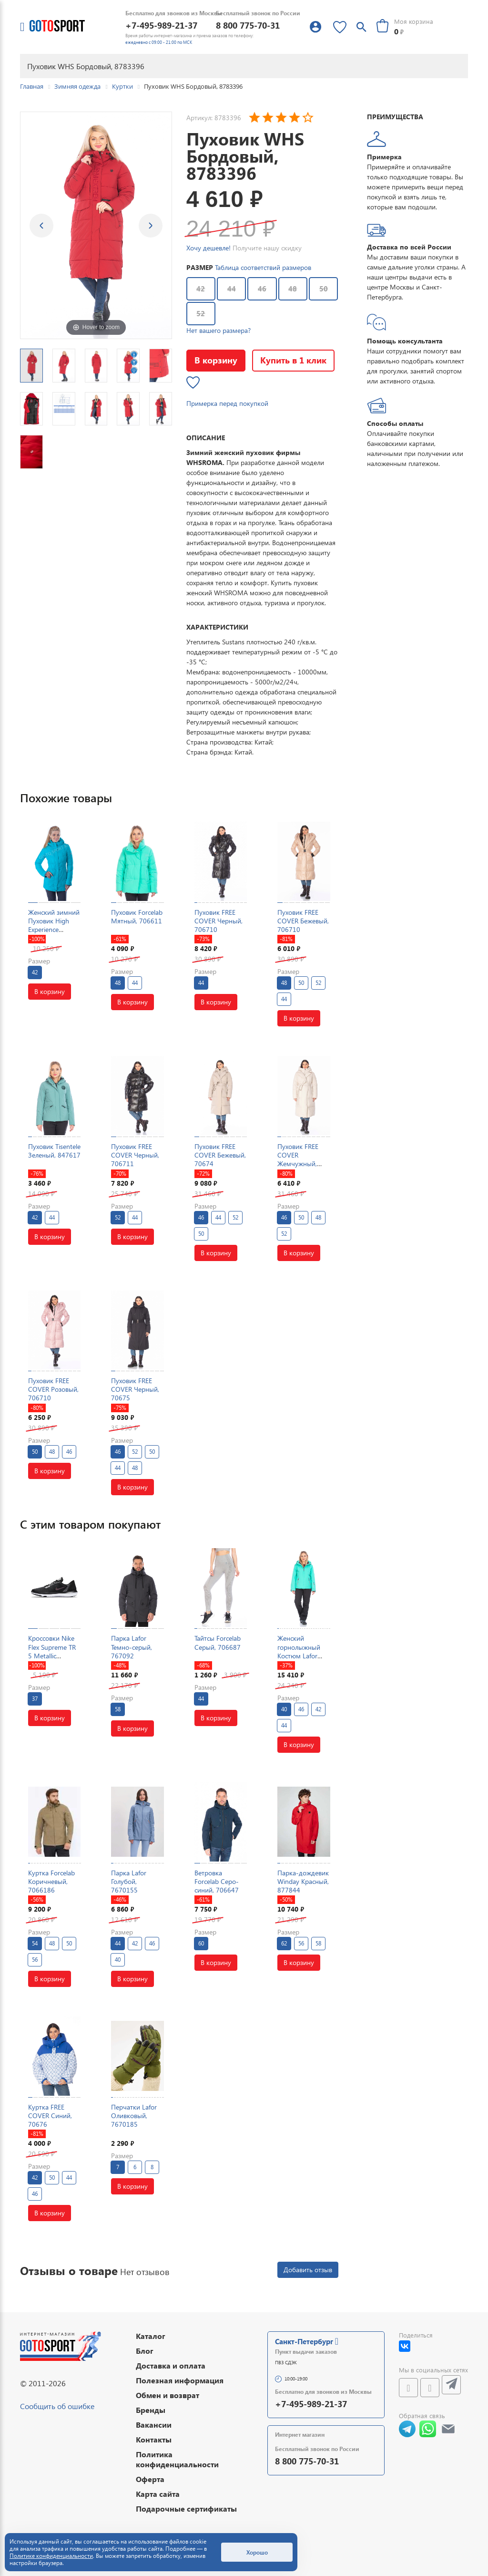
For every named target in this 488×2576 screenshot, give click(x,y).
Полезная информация (180, 2380)
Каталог (150, 2336)
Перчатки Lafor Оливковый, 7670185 (134, 2115)
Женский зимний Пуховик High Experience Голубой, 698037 (54, 925)
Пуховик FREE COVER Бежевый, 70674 (220, 1155)
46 (262, 288)
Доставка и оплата (170, 2365)
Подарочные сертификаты (186, 2509)
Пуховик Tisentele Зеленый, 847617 (54, 1150)
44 (231, 288)
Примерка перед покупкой (227, 403)
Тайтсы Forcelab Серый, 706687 (217, 1642)
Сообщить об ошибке (57, 2406)
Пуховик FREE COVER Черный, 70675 (135, 1389)
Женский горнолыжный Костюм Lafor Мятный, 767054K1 (298, 1655)
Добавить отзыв (308, 2269)
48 (292, 288)
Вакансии (154, 2425)
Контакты (154, 2439)
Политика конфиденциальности (177, 2459)
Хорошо (257, 2552)
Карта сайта (158, 2494)
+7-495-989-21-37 (161, 25)
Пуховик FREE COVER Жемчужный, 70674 (297, 1159)
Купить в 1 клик (293, 360)
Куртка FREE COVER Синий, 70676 (50, 2115)
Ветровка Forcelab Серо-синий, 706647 (216, 1881)
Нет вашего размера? (218, 330)
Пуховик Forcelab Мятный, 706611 (137, 916)
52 (200, 313)
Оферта (150, 2479)
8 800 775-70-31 (248, 25)
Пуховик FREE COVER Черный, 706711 (135, 1155)
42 (200, 288)
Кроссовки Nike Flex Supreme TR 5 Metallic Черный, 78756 (52, 1651)
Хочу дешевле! (208, 247)
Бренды (150, 2410)
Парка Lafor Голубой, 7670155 (128, 1881)
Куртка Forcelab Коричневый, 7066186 (51, 1881)
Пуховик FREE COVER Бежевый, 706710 (303, 921)
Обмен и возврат (167, 2395)
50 (323, 288)
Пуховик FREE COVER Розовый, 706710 (53, 1389)
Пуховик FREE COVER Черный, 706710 (218, 921)
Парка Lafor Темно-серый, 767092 (131, 1647)
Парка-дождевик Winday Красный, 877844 (303, 1881)
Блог (144, 2351)
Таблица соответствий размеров (263, 267)
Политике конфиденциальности (51, 2555)
